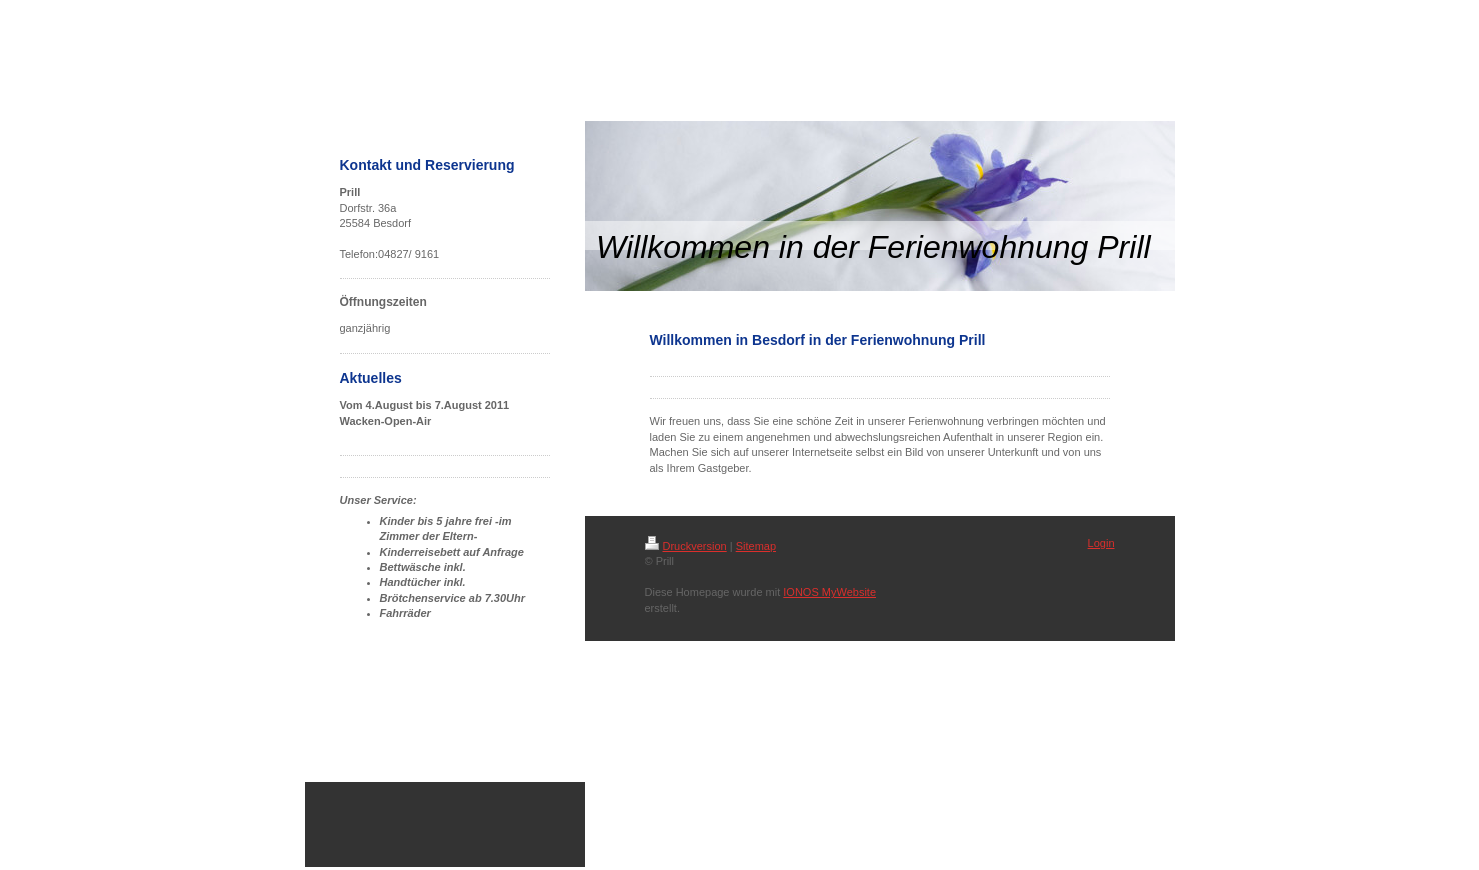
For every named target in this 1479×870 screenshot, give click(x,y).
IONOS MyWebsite (829, 592)
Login (1101, 543)
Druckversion (686, 546)
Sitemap (756, 546)
